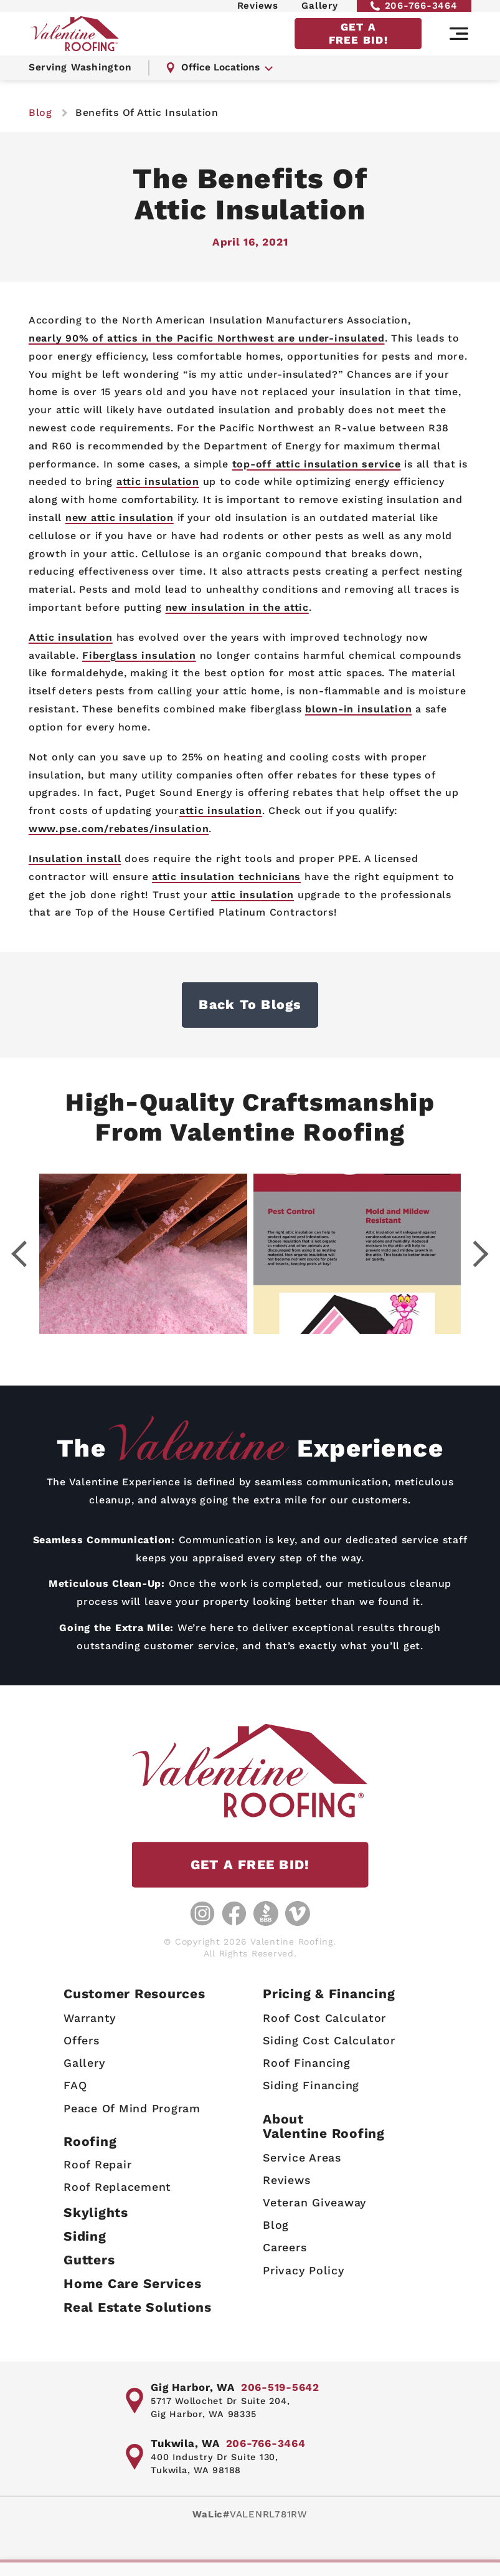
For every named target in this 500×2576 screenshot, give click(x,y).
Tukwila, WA (185, 2443)
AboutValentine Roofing (324, 2126)
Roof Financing (307, 2062)
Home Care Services (133, 2283)
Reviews (257, 10)
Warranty (90, 2017)
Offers (82, 2040)
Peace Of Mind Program (132, 2107)
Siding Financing (311, 2085)
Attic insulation (71, 637)
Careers (284, 2247)
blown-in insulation (358, 709)
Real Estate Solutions (138, 2307)
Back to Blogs (250, 1005)
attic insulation (157, 481)
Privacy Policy (303, 2270)
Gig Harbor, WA (193, 2387)
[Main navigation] (458, 45)
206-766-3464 (414, 10)
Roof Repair (97, 2164)
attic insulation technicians (226, 877)
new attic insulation (119, 518)
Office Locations (224, 81)
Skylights (96, 2212)
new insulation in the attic (237, 607)
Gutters (89, 2260)
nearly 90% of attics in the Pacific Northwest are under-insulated (207, 338)
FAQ (75, 2085)
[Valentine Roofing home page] (78, 45)
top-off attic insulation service (316, 464)
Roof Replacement (117, 2186)
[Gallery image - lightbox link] (143, 1254)
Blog (276, 2224)
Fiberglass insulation (139, 655)
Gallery (319, 10)
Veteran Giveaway (314, 2202)
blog (40, 112)
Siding (85, 2236)
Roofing (90, 2141)
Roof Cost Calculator (324, 2017)
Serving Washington (82, 81)
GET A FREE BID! (358, 44)
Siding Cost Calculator (329, 2040)
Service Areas (302, 2157)
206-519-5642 (280, 2387)
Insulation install (75, 858)
